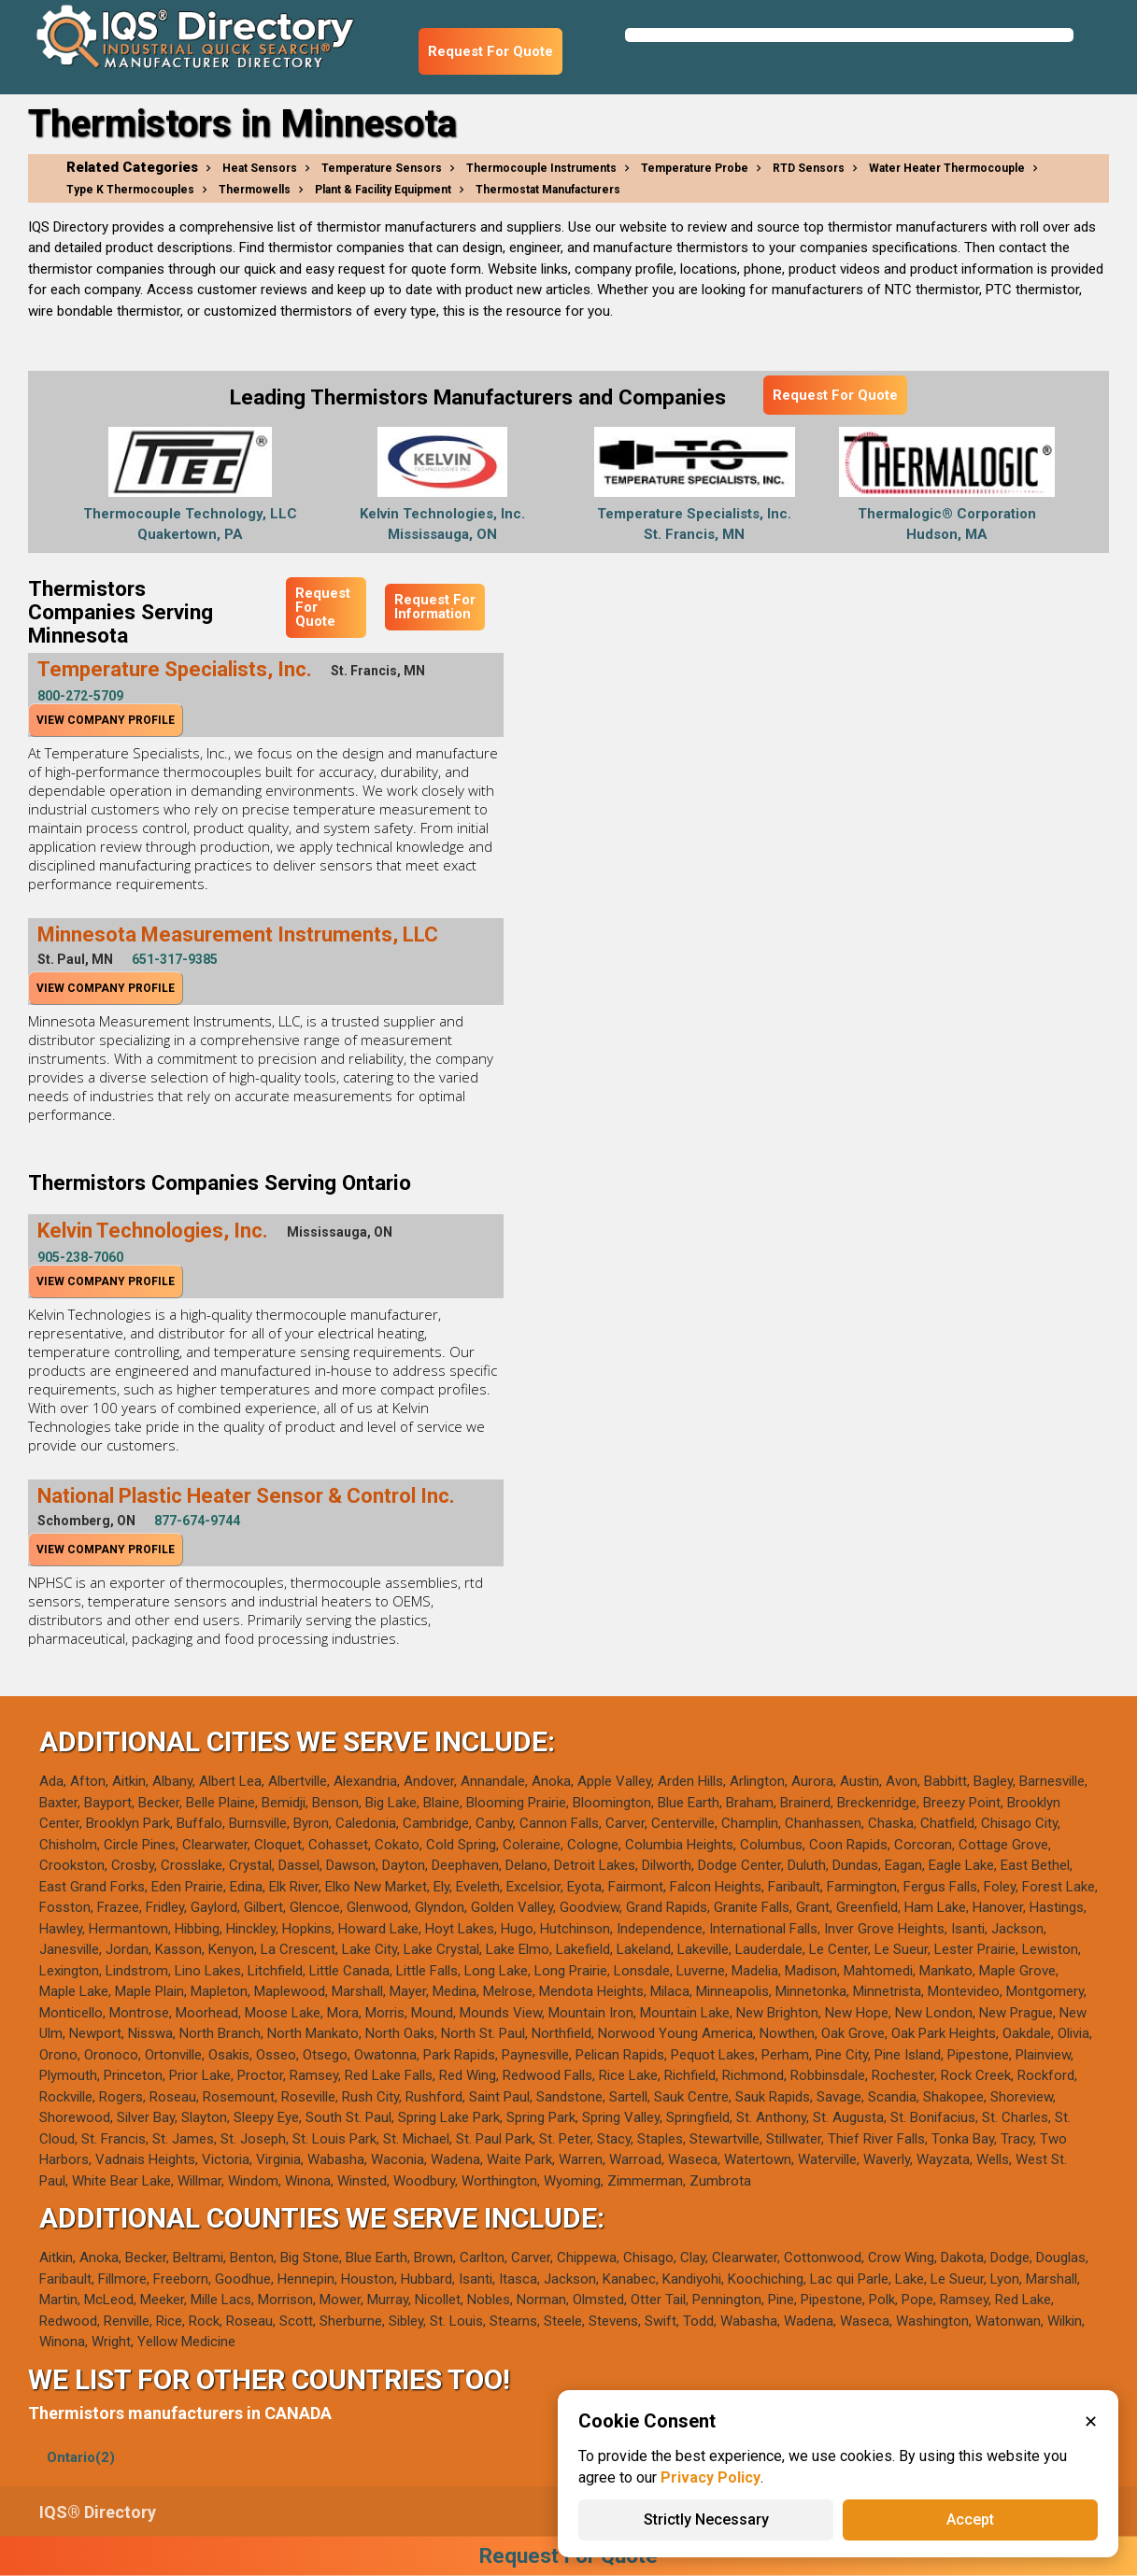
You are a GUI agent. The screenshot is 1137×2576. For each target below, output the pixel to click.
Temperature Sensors (381, 168)
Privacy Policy (710, 2477)
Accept (970, 2519)
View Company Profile (105, 720)
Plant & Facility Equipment (383, 189)
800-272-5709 (80, 695)
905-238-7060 (80, 1257)
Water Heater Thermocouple (947, 168)
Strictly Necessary (706, 2519)
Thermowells (255, 189)
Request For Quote (490, 51)
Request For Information (435, 606)
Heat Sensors (259, 168)
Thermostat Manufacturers (548, 189)
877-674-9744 (197, 1520)
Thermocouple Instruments (541, 168)
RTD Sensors (809, 168)
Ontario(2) (81, 2457)
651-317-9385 (175, 959)
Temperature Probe (694, 168)
